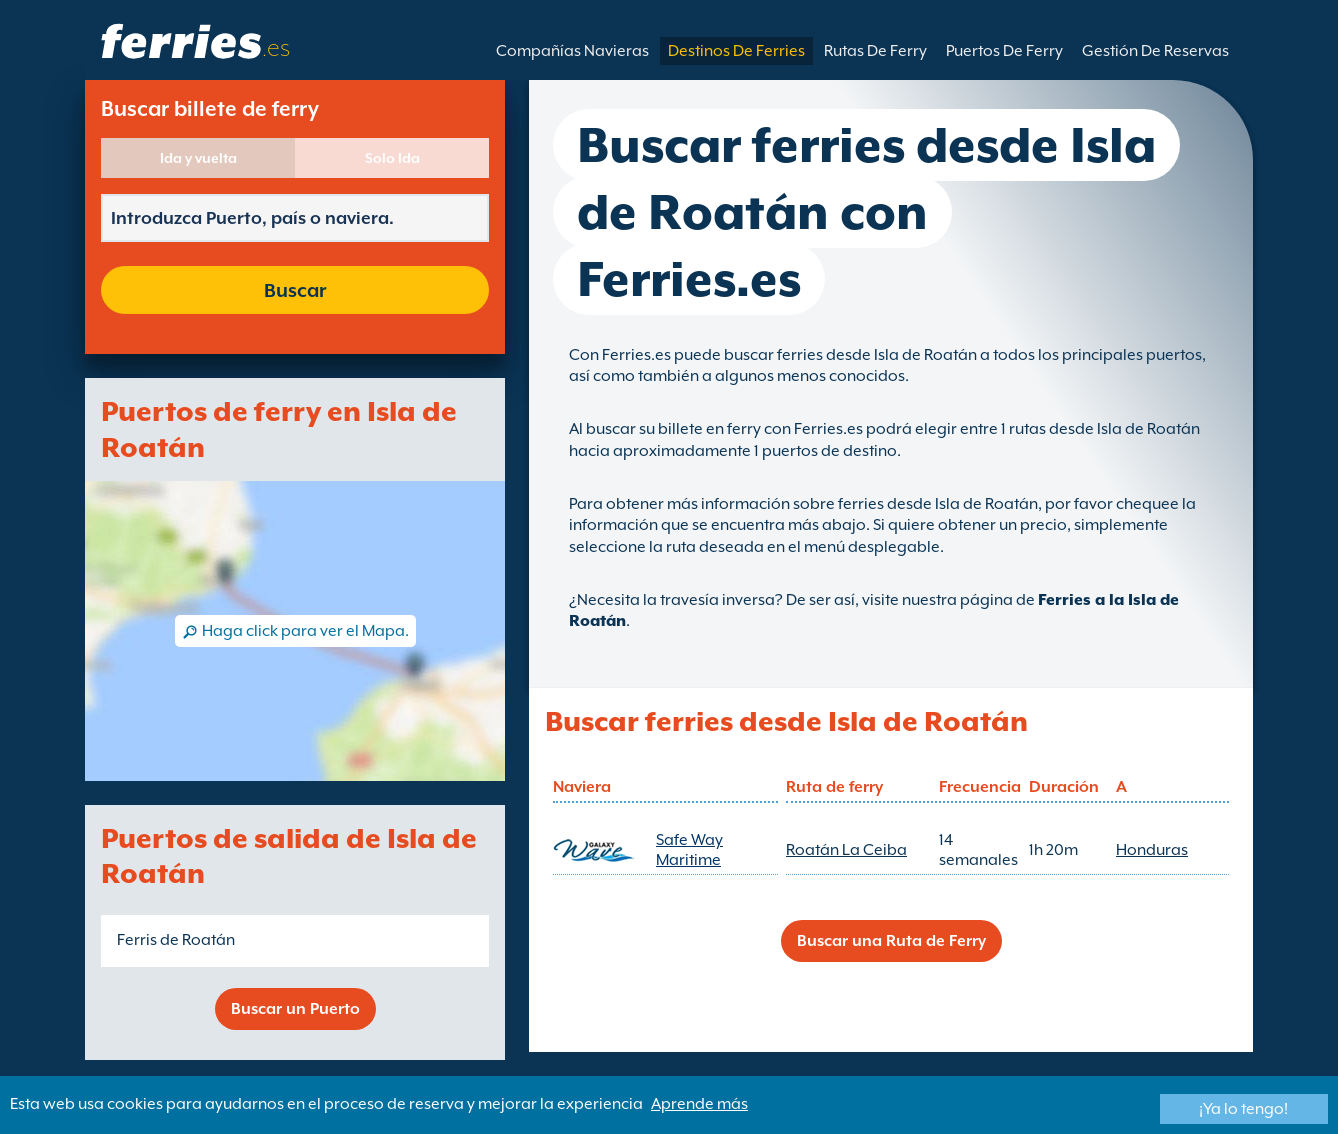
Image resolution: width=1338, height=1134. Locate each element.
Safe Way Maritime (689, 850)
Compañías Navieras (572, 51)
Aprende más (699, 1104)
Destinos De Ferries (736, 51)
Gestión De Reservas (1155, 51)
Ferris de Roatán (176, 940)
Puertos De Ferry (1004, 51)
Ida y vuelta (198, 158)
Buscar (295, 290)
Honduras (1152, 850)
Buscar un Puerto (295, 1009)
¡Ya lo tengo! (1243, 1109)
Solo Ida (392, 158)
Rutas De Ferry (875, 51)
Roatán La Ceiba (846, 850)
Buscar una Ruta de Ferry (891, 941)
